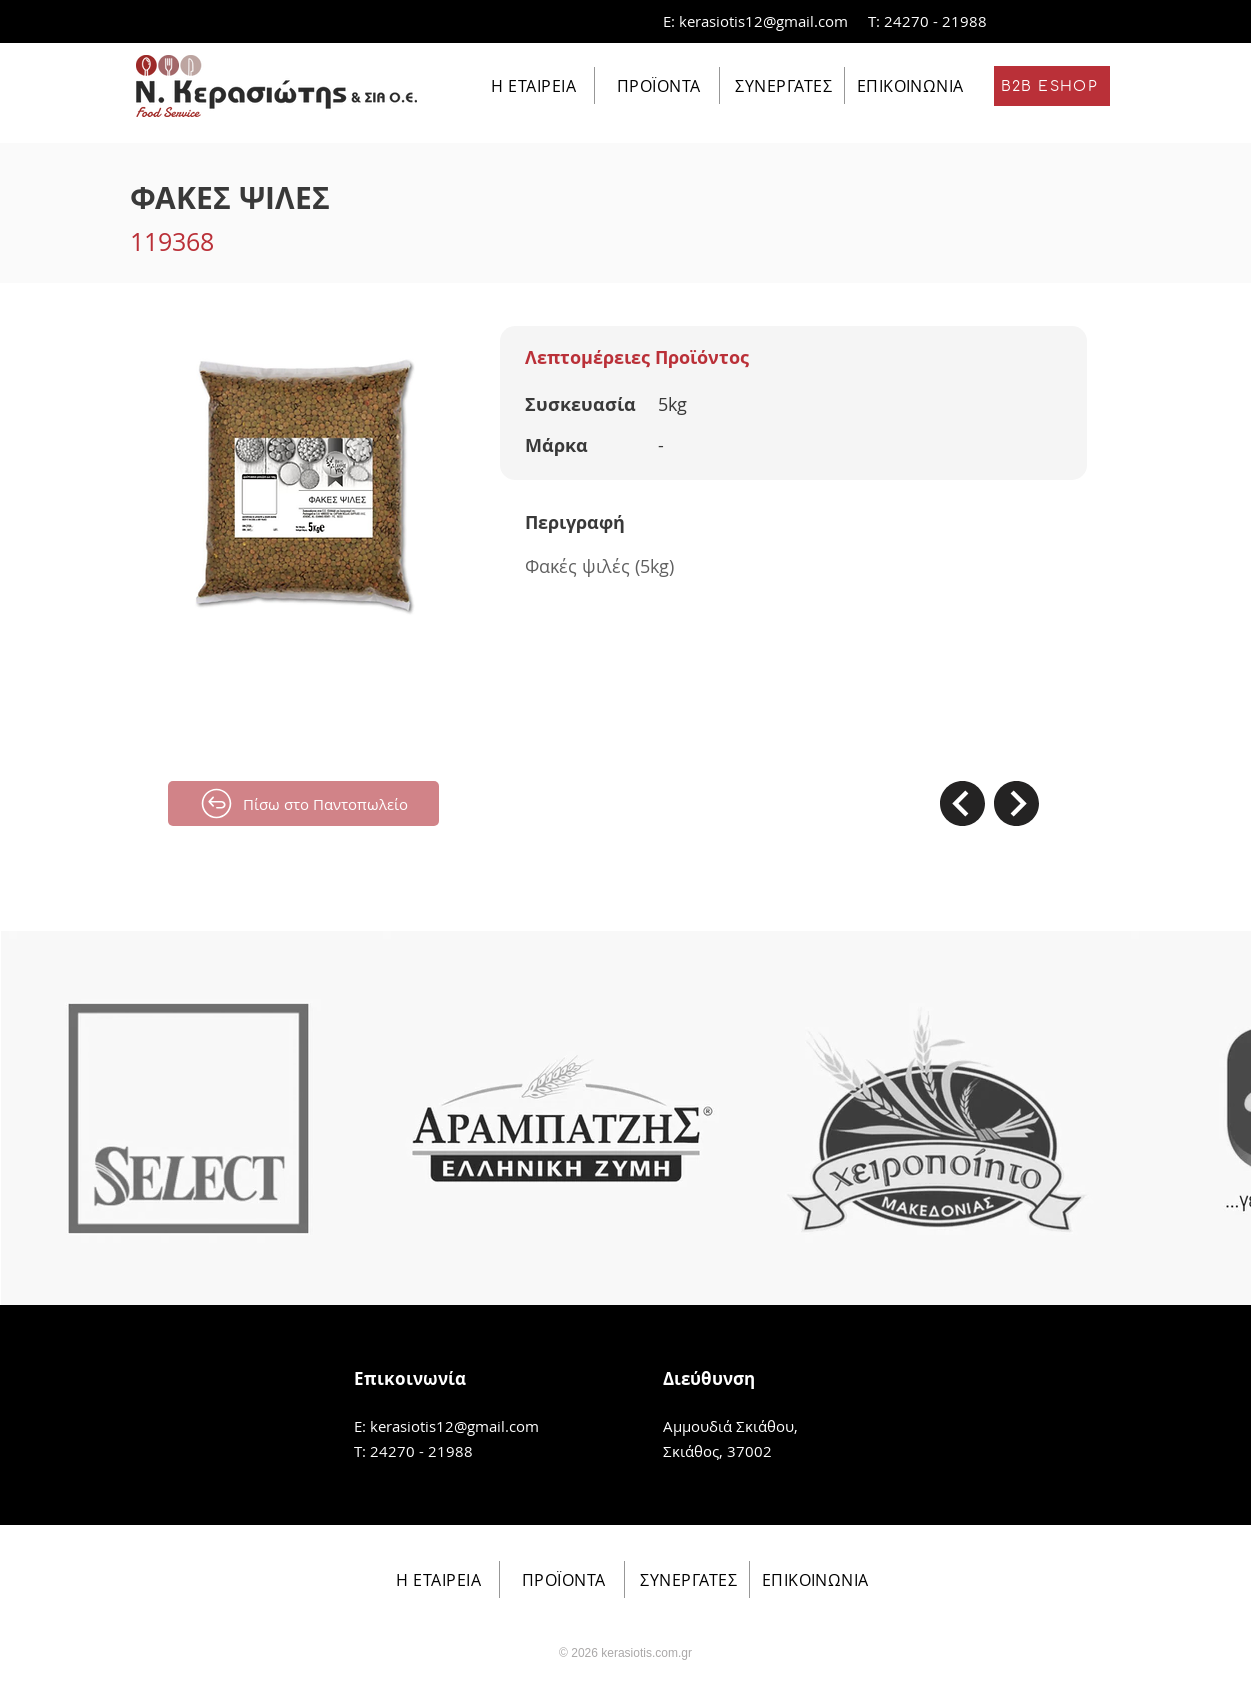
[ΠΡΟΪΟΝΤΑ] (657, 85)
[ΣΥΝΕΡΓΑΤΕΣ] (782, 85)
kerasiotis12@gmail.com (763, 21)
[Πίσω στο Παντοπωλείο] (303, 803)
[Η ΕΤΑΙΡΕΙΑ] (532, 85)
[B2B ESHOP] (1052, 86)
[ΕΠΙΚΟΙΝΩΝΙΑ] (908, 85)
